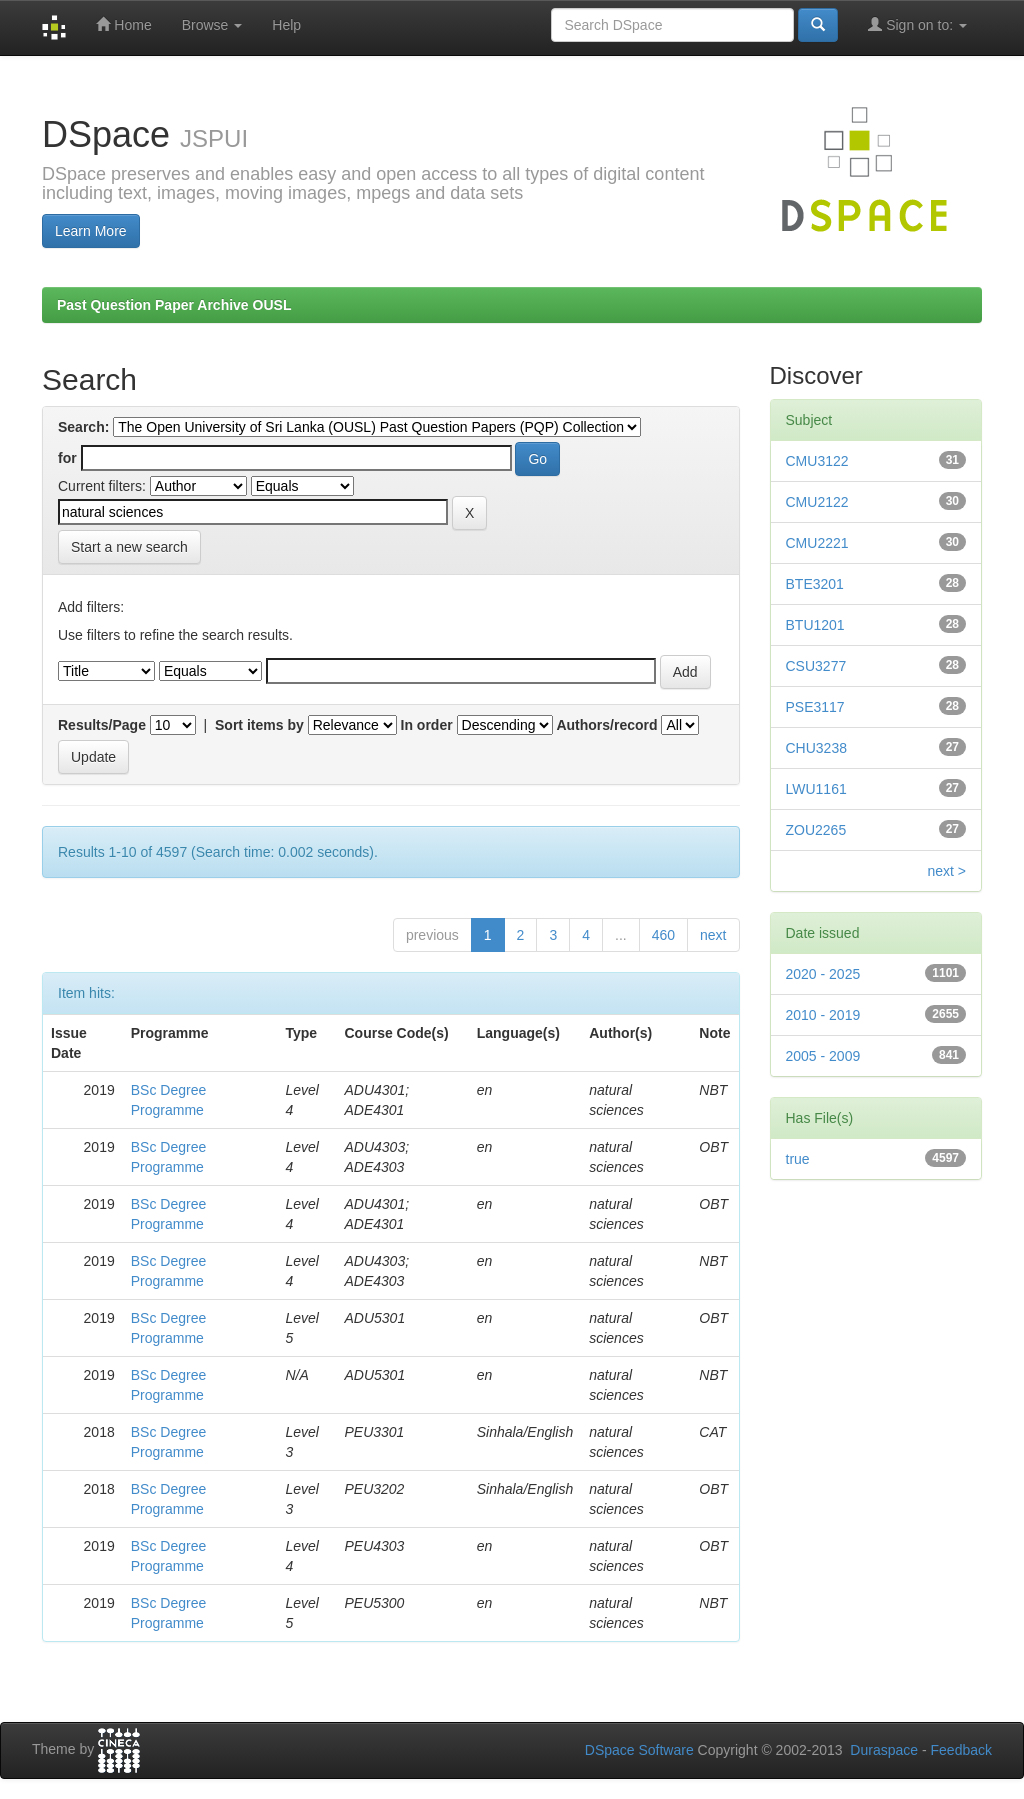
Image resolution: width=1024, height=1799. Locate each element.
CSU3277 (816, 666)
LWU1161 (816, 789)
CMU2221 (817, 543)
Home (123, 24)
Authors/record (606, 725)
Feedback (961, 1750)
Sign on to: (917, 24)
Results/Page (102, 725)
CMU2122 (817, 502)
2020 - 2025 (823, 974)
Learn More (91, 231)
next (713, 935)
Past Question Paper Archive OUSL (174, 305)
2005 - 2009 (823, 1056)
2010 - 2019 (823, 1015)
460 (663, 935)
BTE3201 (815, 584)
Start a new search (129, 547)
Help (286, 25)
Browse (212, 25)
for (67, 458)
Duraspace (884, 1750)
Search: (83, 427)
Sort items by (259, 725)
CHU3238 (816, 748)
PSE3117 (815, 707)
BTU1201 (815, 625)
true (798, 1159)
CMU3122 (817, 461)
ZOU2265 (816, 830)
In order (427, 725)
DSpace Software (639, 1750)
